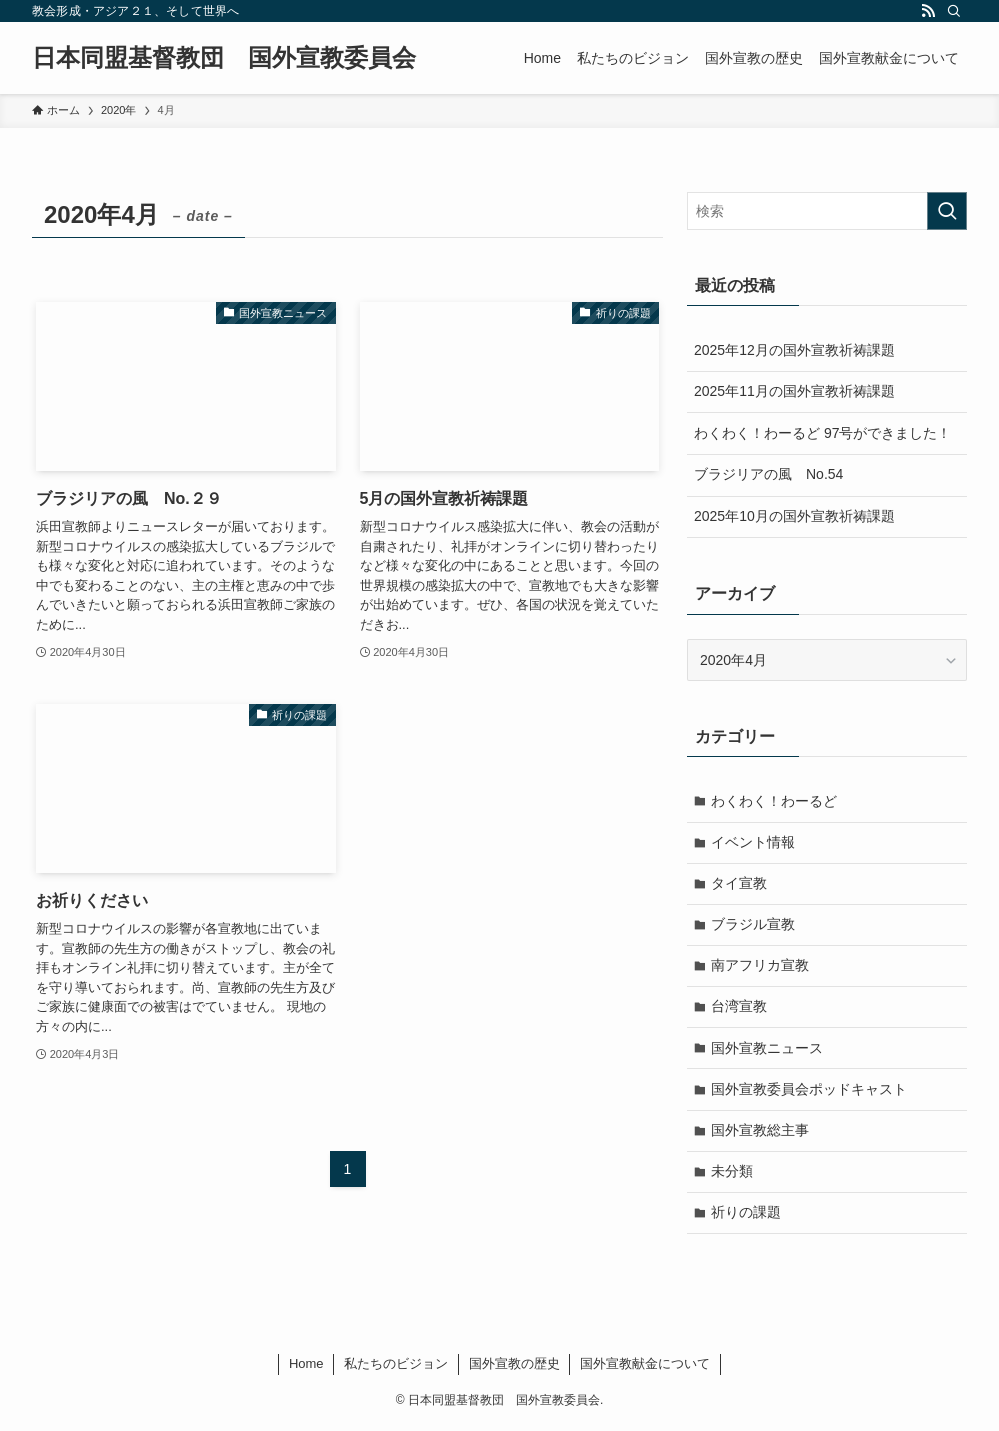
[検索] (954, 11)
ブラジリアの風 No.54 (768, 474)
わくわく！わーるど (775, 801)
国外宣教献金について (645, 1368)
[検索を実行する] (947, 211)
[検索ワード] (827, 211)
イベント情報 (754, 842)
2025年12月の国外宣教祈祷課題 (794, 350)
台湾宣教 (740, 1009)
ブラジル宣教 (754, 926)
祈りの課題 (747, 1217)
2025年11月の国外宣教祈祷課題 (794, 391)
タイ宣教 (740, 884)
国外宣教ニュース (768, 1050)
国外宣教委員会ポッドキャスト (810, 1092)
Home (306, 1368)
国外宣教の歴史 (514, 1368)
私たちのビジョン (396, 1368)
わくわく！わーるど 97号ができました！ (822, 433)
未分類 (733, 1175)
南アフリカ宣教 (761, 967)
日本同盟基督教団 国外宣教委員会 (224, 58)
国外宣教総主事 (761, 1134)
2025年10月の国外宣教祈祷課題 (794, 516)
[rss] (928, 11)
